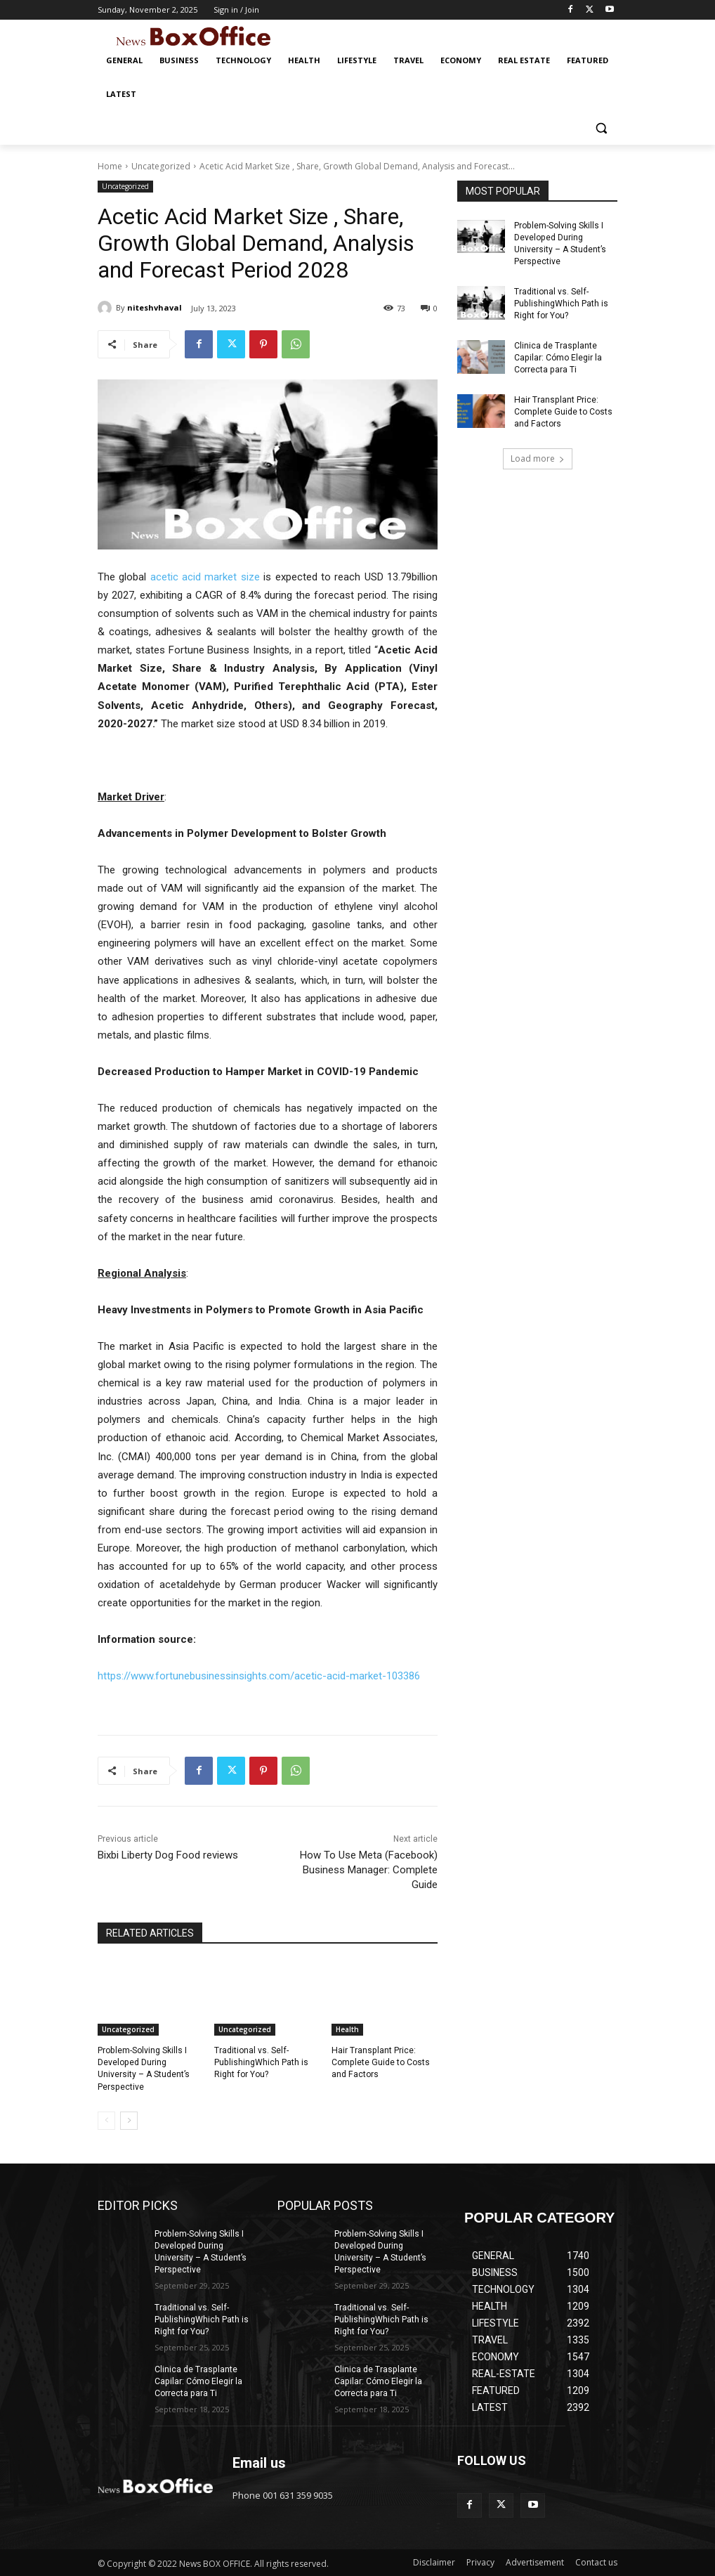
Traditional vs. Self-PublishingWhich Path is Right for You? (261, 2062)
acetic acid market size (205, 577)
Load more (538, 456)
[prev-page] (106, 2120)
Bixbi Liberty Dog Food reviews (168, 1855)
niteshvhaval (154, 307)
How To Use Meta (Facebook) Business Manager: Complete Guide (369, 1870)
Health (347, 2029)
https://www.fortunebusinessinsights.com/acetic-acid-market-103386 (259, 1676)
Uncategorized (160, 166)
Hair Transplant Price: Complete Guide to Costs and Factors (380, 2062)
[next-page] (129, 2120)
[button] (600, 128)
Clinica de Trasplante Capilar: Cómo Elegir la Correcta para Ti (557, 356)
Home (110, 166)
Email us (259, 2462)
